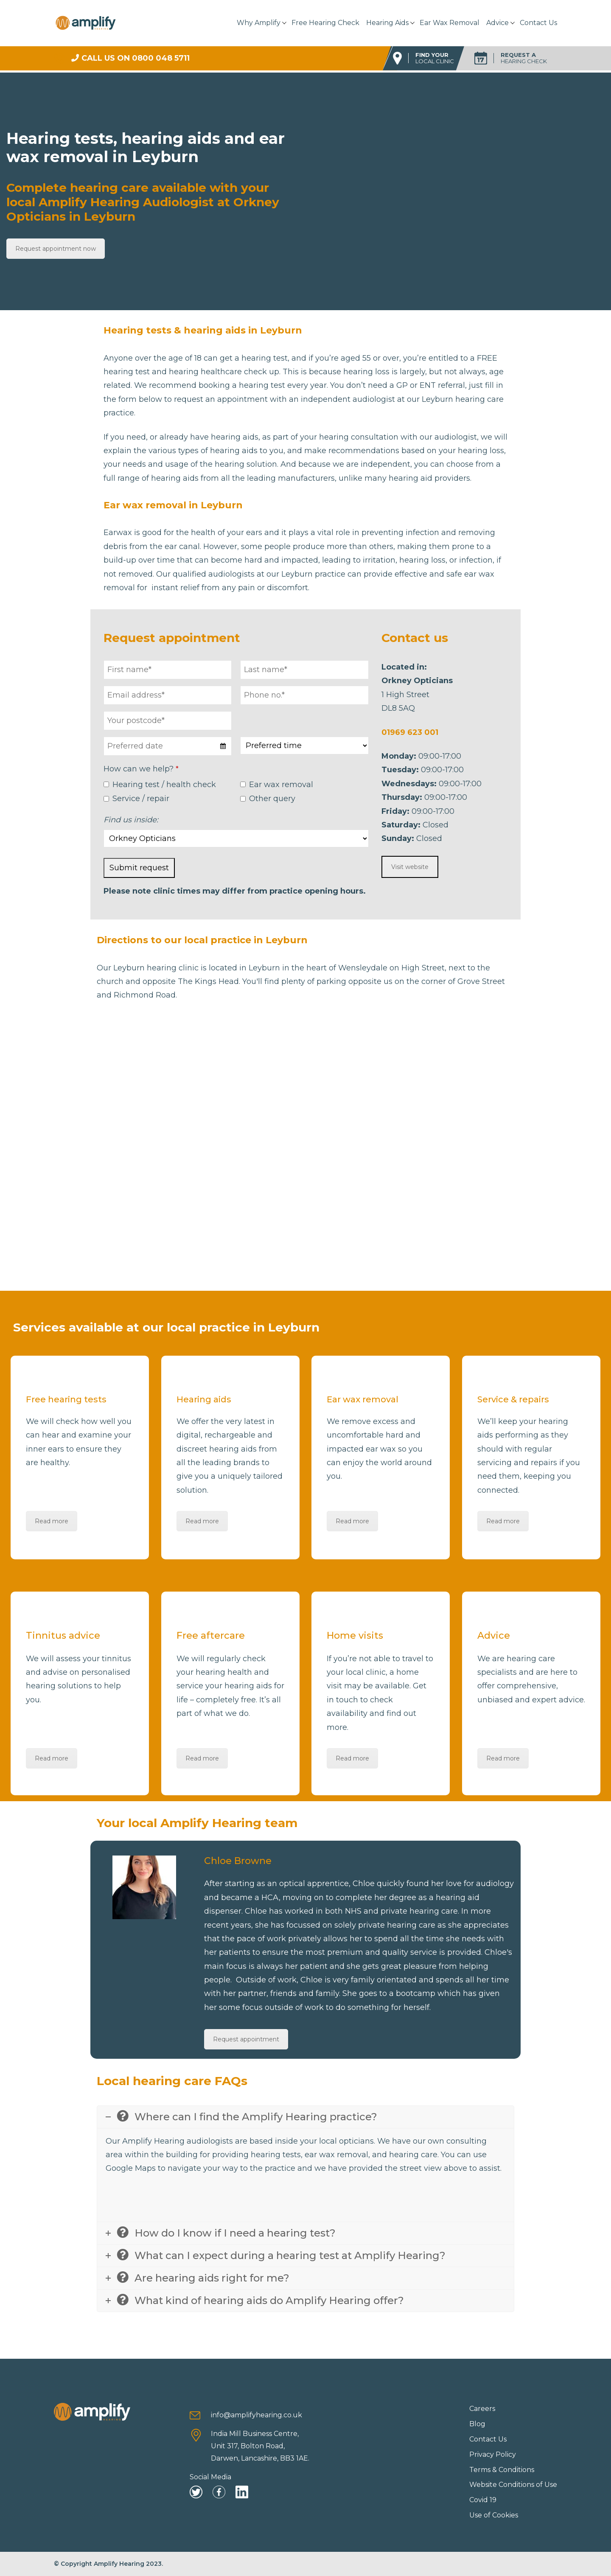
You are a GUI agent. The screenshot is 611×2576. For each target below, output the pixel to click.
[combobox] (168, 746)
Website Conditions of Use (513, 2485)
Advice (497, 23)
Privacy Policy (492, 2454)
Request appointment (246, 2039)
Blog (477, 2424)
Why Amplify (258, 23)
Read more (51, 1521)
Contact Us (538, 23)
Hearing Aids (387, 23)
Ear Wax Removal (449, 23)
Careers (482, 2409)
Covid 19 (482, 2500)
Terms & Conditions (501, 2470)
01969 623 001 (409, 732)
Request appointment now (55, 248)
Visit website (410, 867)
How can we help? (141, 769)
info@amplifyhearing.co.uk (256, 2415)
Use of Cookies (493, 2515)
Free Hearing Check (325, 23)
